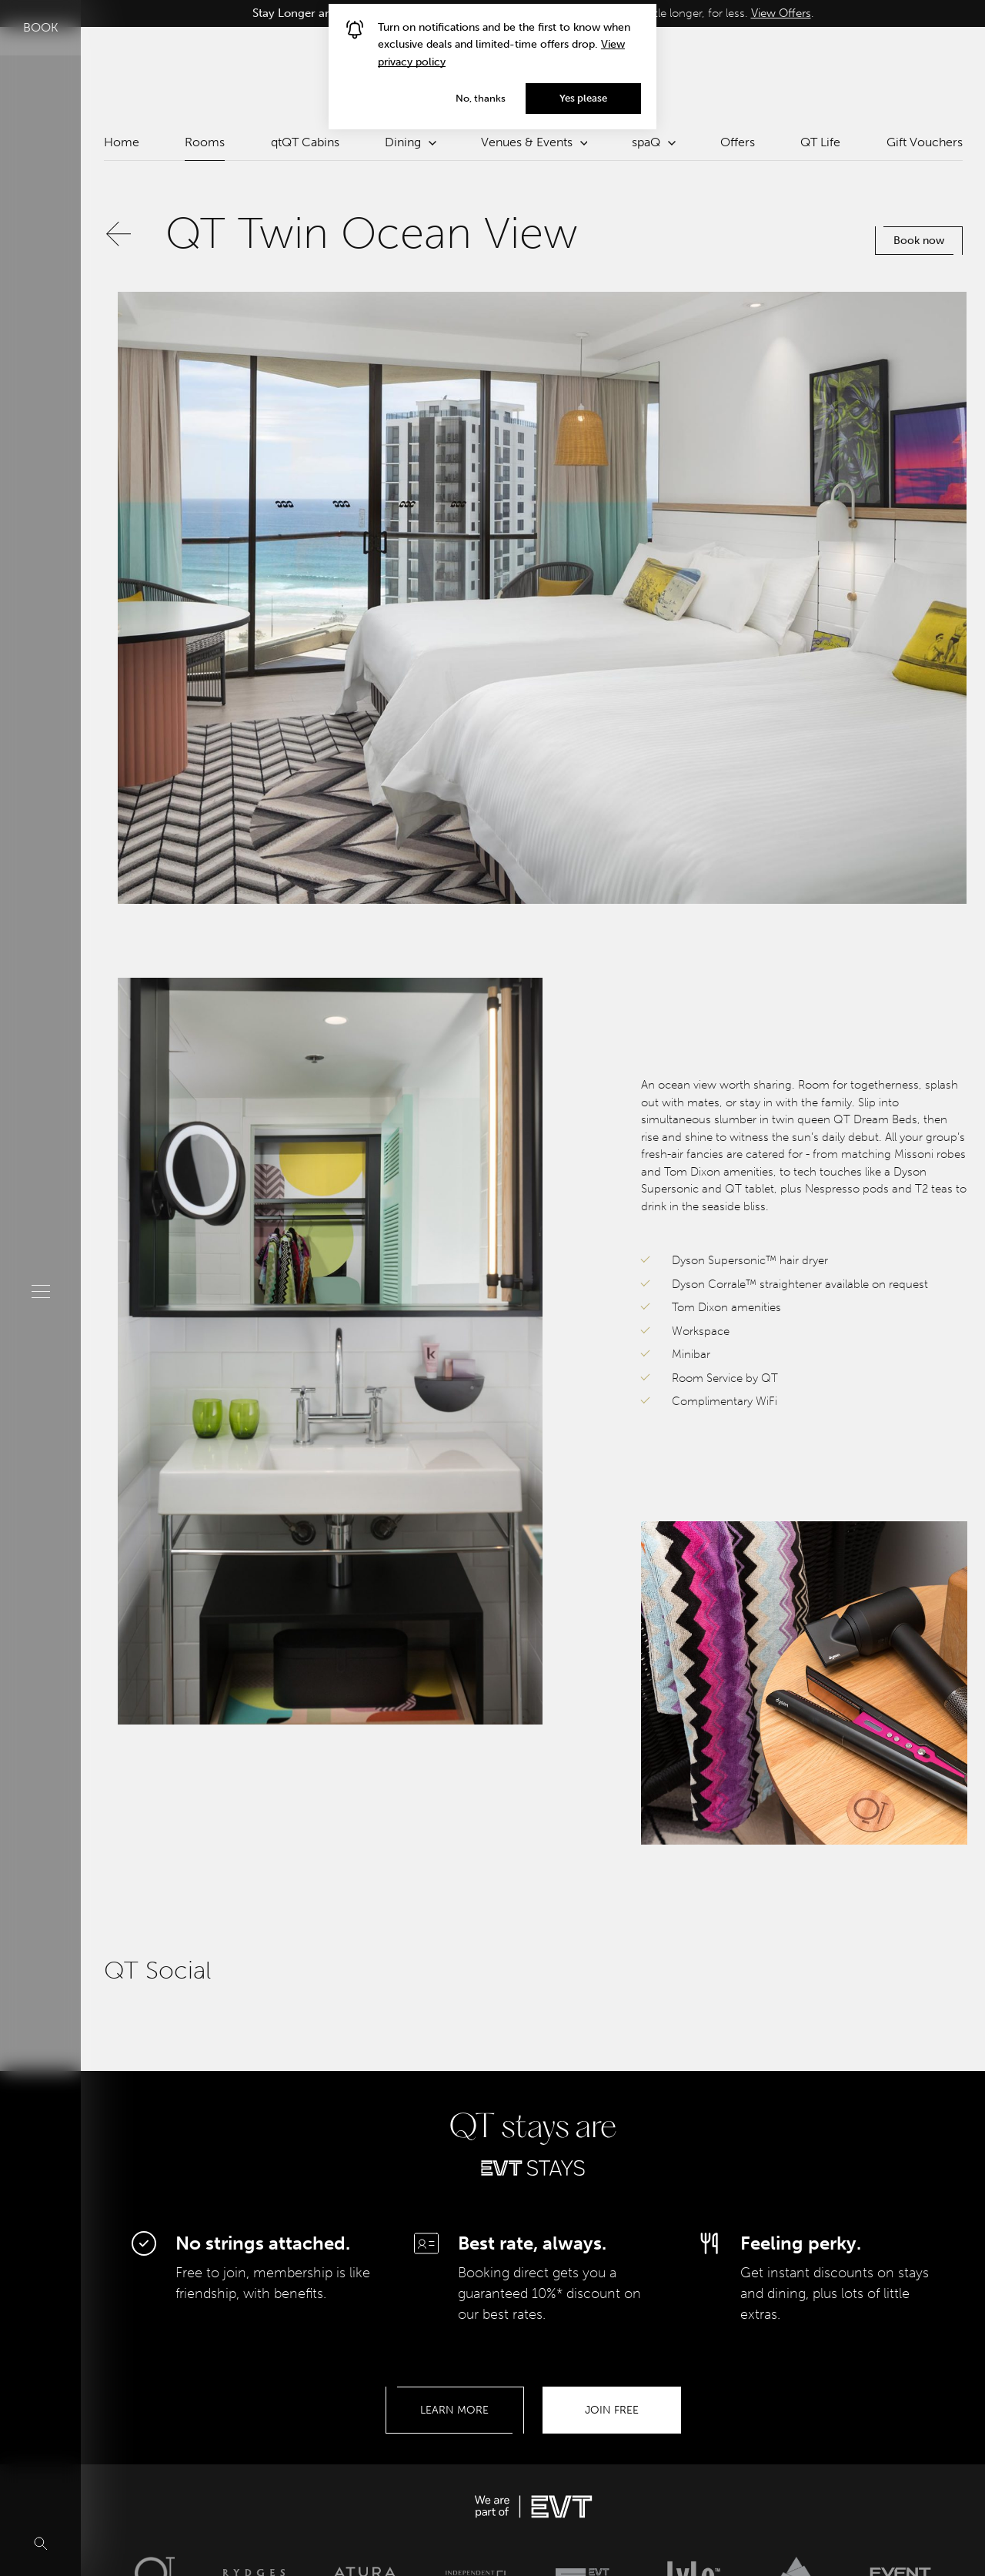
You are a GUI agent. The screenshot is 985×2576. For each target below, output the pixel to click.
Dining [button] (410, 142)
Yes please (583, 98)
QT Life (820, 142)
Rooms (205, 142)
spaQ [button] (653, 142)
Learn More (454, 2410)
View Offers (781, 13)
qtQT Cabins (305, 142)
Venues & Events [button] (533, 142)
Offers (737, 142)
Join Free (612, 2410)
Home (121, 142)
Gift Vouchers (924, 142)
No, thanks (481, 98)
